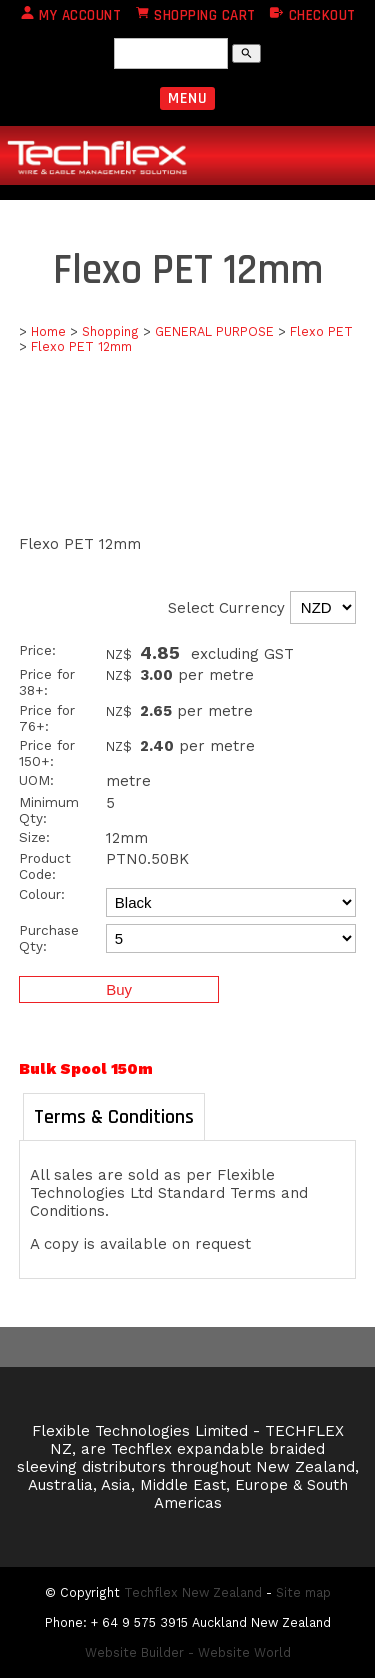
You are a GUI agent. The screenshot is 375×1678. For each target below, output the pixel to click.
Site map (303, 1592)
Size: (34, 837)
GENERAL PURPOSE (214, 331)
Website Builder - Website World (188, 1652)
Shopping (110, 331)
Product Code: (45, 866)
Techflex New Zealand (193, 1592)
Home (48, 331)
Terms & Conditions (114, 1117)
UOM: (36, 780)
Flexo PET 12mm (81, 346)
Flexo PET (321, 331)
